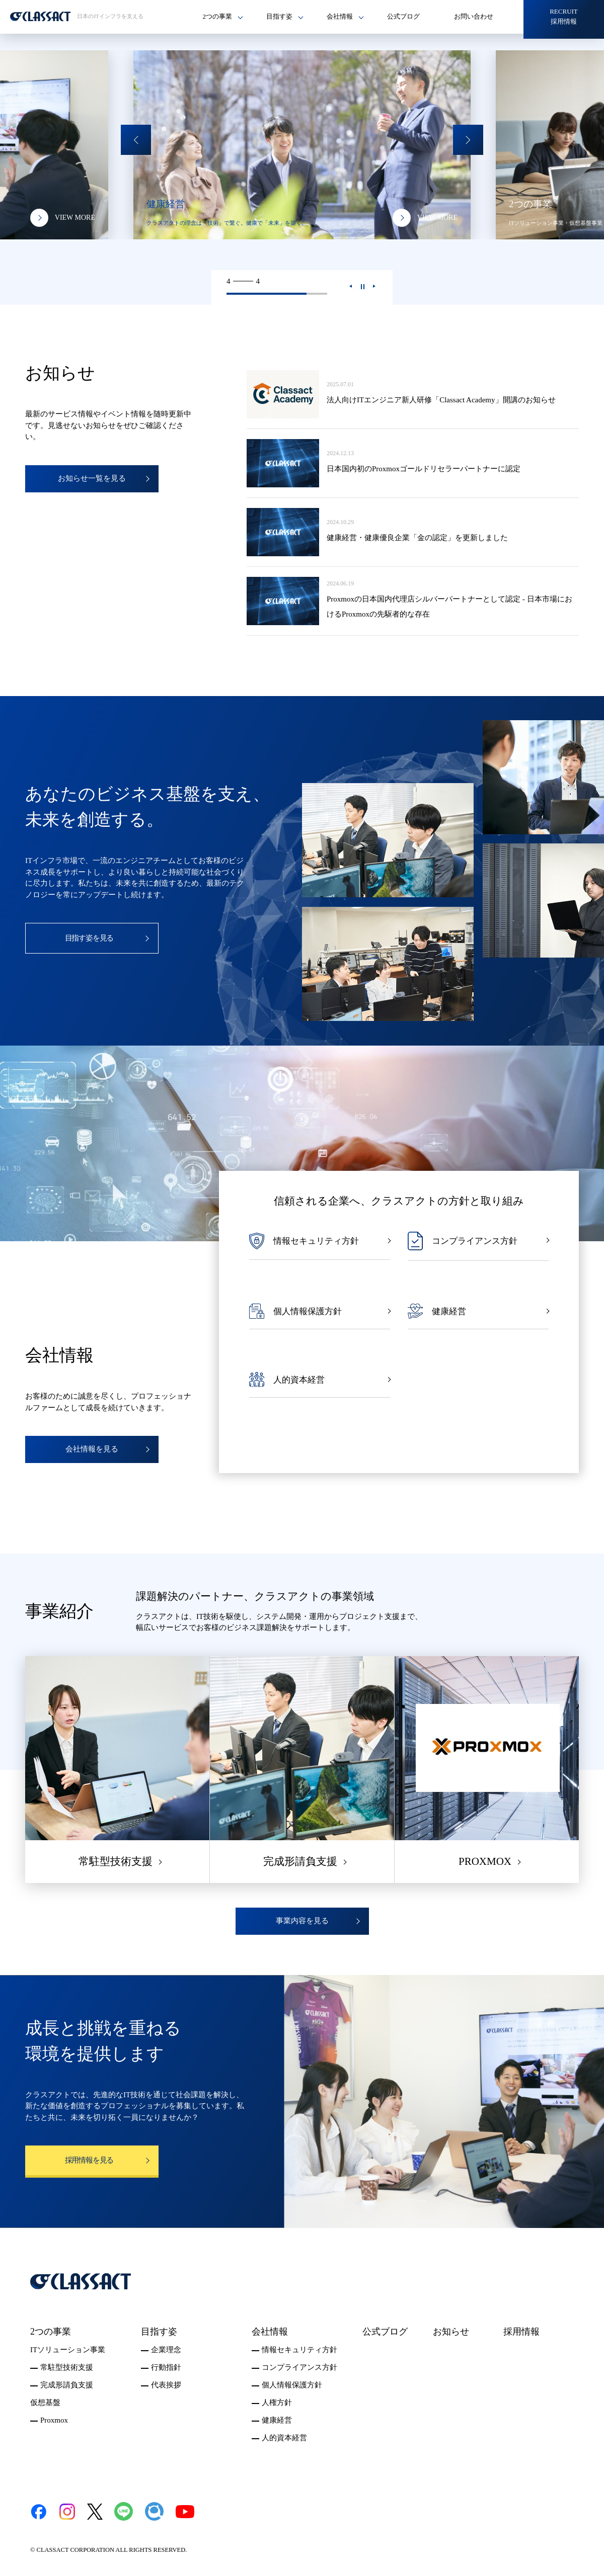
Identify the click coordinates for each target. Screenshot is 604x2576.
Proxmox (54, 2420)
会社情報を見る (91, 1449)
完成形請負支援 (66, 2385)
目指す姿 (159, 2332)
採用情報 (521, 2332)
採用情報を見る (89, 2160)
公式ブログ (403, 16)
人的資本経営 (284, 2438)
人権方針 (277, 2402)
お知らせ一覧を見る (92, 478)
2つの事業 (50, 2332)
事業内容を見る (302, 1921)
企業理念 (166, 2350)
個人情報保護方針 (292, 2385)
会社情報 (270, 2332)
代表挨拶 (166, 2385)
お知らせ (451, 2332)
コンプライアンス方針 (299, 2367)
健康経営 (277, 2420)
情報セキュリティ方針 (299, 2350)
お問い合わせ (473, 16)
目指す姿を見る (89, 938)
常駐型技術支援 (66, 2367)
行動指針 (166, 2367)
